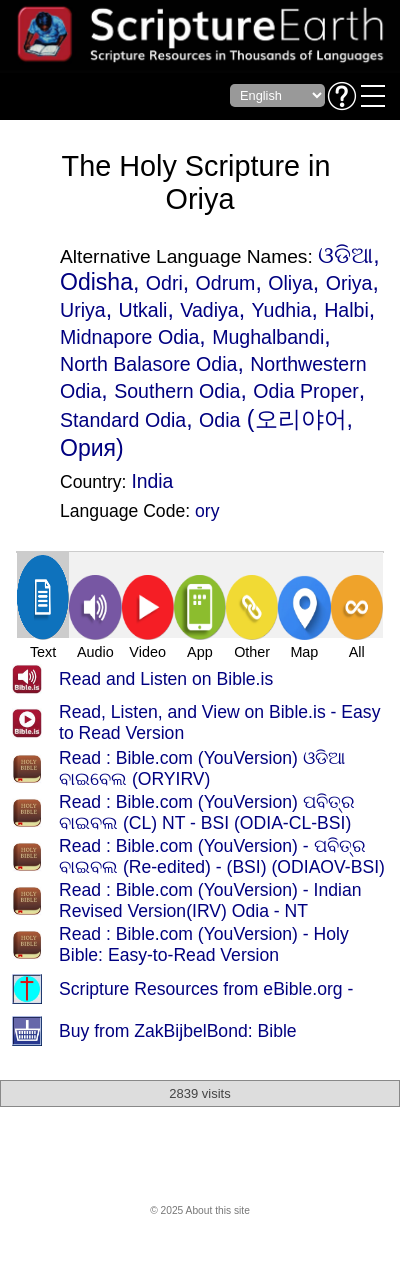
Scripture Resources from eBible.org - (206, 989)
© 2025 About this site (200, 1210)
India (152, 481)
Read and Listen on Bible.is (166, 679)
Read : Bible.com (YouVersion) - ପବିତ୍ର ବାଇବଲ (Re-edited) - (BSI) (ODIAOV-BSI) (222, 856)
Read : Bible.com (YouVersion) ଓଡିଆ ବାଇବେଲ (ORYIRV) (202, 768)
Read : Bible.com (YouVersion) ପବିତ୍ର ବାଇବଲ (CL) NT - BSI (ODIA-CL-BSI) (207, 812)
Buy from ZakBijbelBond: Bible (178, 1031)
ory (207, 511)
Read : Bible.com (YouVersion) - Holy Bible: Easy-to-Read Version (204, 944)
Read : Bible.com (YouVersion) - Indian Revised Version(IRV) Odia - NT (210, 900)
